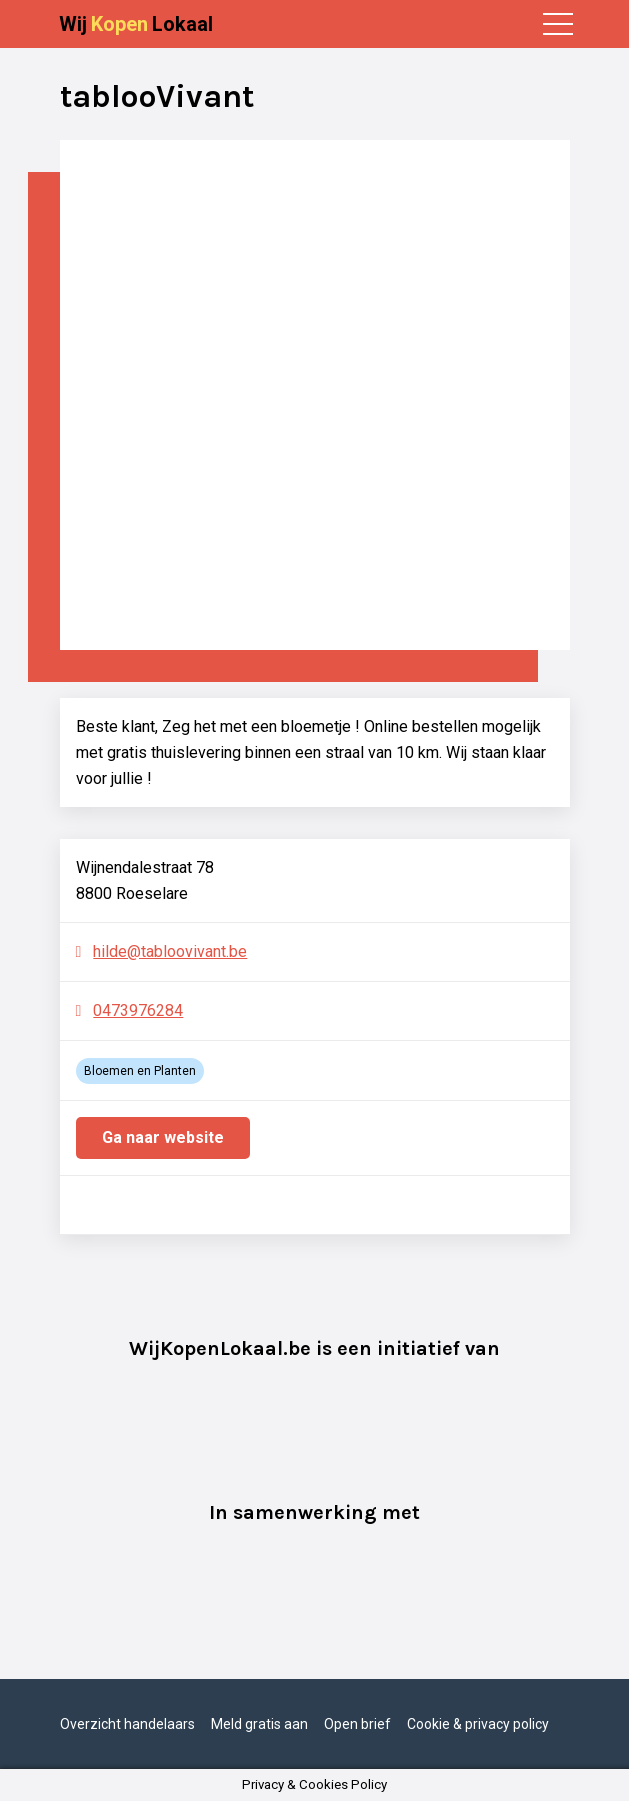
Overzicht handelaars (127, 1724)
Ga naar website (163, 1137)
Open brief (357, 1724)
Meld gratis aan (259, 1724)
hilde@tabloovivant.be (170, 951)
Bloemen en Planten (140, 1071)
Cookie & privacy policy (478, 1724)
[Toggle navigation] (558, 24)
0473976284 (138, 1010)
